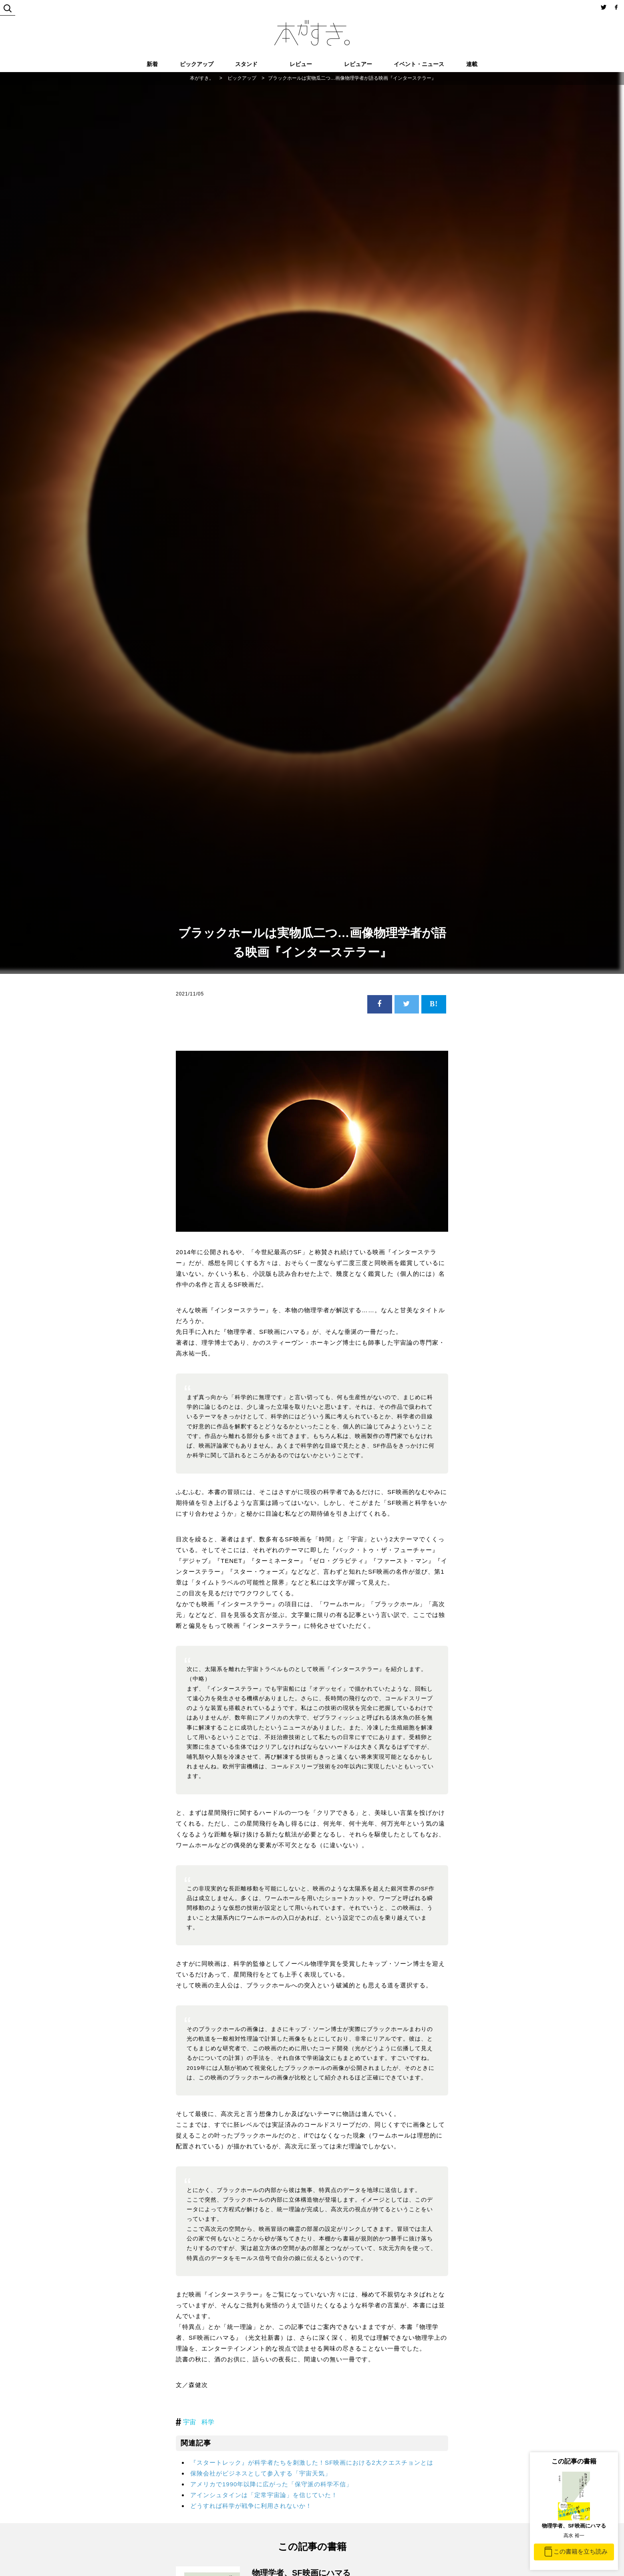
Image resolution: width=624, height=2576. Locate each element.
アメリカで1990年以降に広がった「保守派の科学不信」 (271, 2484)
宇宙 (189, 2422)
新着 (152, 64)
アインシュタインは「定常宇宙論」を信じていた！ (264, 2495)
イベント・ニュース (419, 64)
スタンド (246, 64)
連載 (471, 64)
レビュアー (358, 64)
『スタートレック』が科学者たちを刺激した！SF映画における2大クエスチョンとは (311, 2462)
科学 (207, 2422)
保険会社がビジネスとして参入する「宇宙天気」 (260, 2473)
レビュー (301, 64)
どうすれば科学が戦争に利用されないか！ (251, 2505)
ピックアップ (196, 64)
